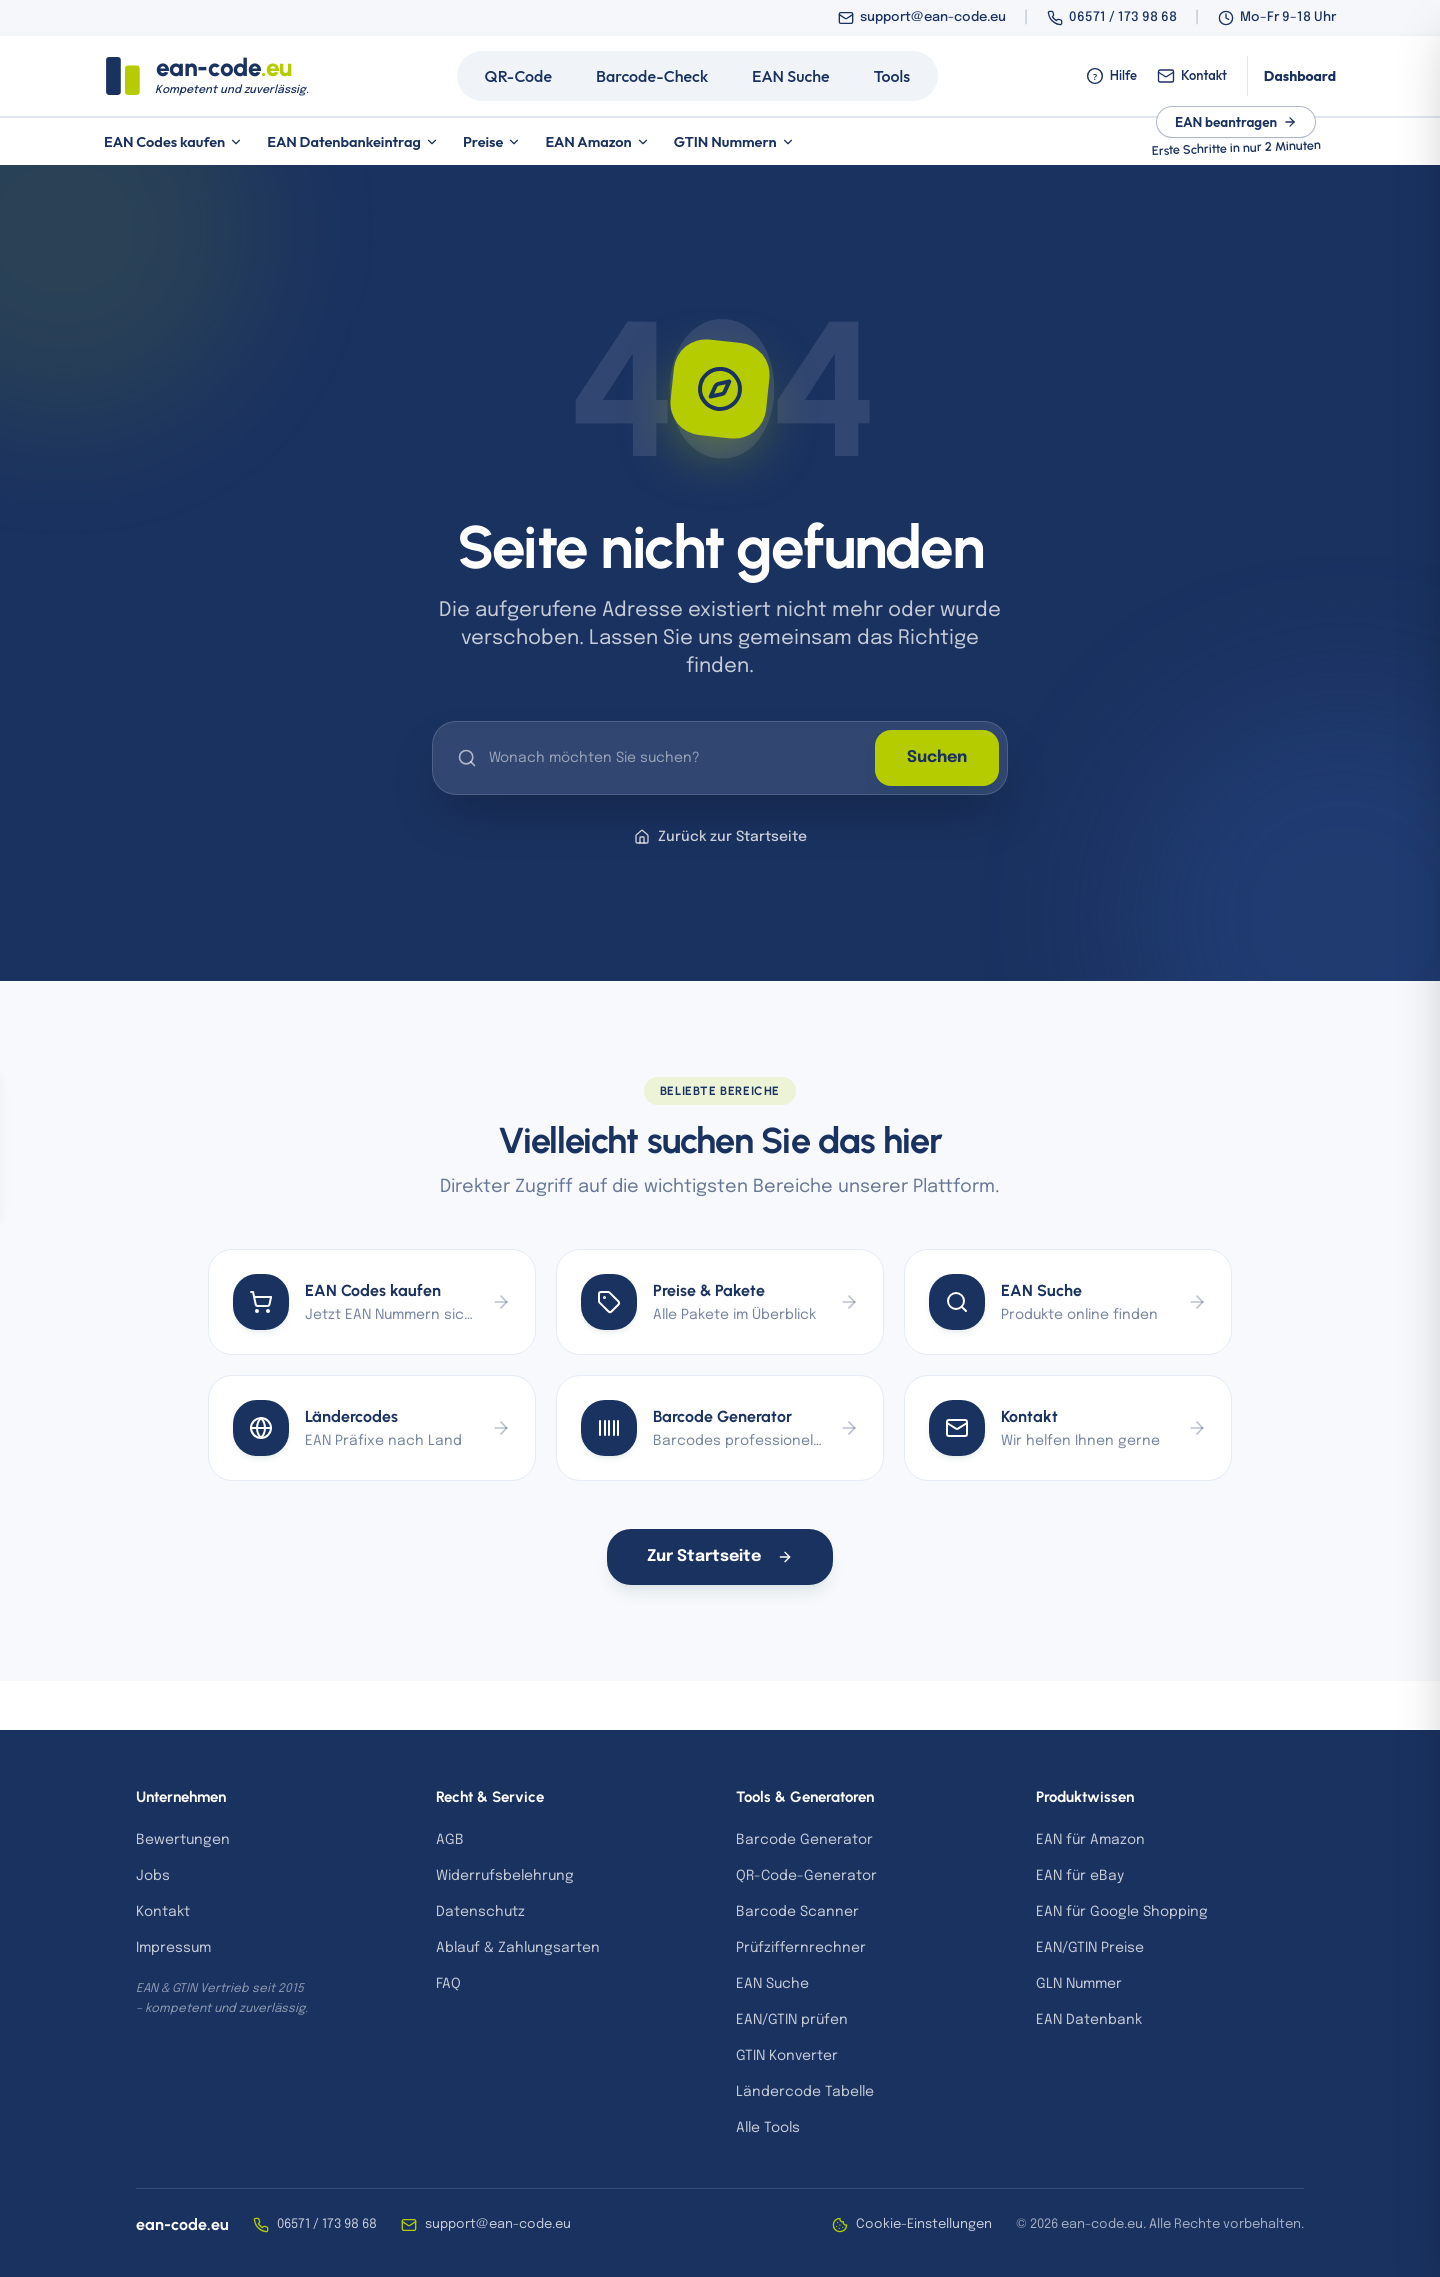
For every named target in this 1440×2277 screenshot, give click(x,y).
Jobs (153, 1876)
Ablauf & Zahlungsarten (518, 1948)
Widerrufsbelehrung (505, 1876)
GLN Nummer (1079, 1984)
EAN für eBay (1080, 1876)
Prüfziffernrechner (801, 1948)
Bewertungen (183, 1840)
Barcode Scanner (797, 1912)
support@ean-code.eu (933, 17)
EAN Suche (791, 76)
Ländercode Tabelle (805, 2092)
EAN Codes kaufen (173, 141)
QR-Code (518, 76)
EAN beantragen (1236, 122)
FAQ (448, 1984)
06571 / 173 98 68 (1123, 17)
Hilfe (1111, 76)
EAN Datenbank (1089, 2020)
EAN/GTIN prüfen (792, 2020)
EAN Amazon (597, 141)
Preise (492, 141)
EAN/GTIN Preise (1090, 1948)
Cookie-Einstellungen (912, 2225)
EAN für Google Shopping (1122, 1912)
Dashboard (1300, 76)
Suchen (937, 757)
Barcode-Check (652, 76)
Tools (892, 76)
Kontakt (1192, 76)
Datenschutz (480, 1912)
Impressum (173, 1948)
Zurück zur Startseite (720, 837)
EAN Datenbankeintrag (353, 141)
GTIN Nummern (734, 141)
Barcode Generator (804, 1840)
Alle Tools (768, 2128)
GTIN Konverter (787, 2056)
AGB (450, 1840)
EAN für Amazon (1090, 1840)
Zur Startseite (720, 1556)
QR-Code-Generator (806, 1876)
